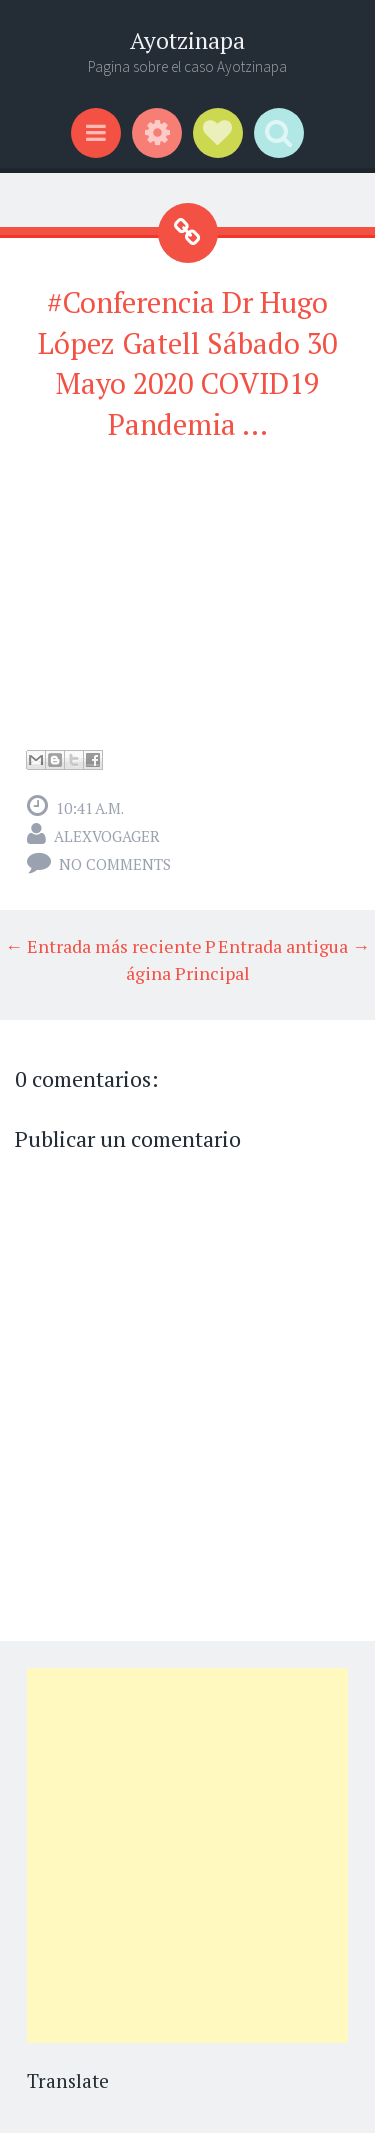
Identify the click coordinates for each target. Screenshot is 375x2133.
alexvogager (107, 836)
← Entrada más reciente (103, 946)
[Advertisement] (187, 1855)
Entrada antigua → (294, 946)
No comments (115, 864)
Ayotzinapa (187, 40)
